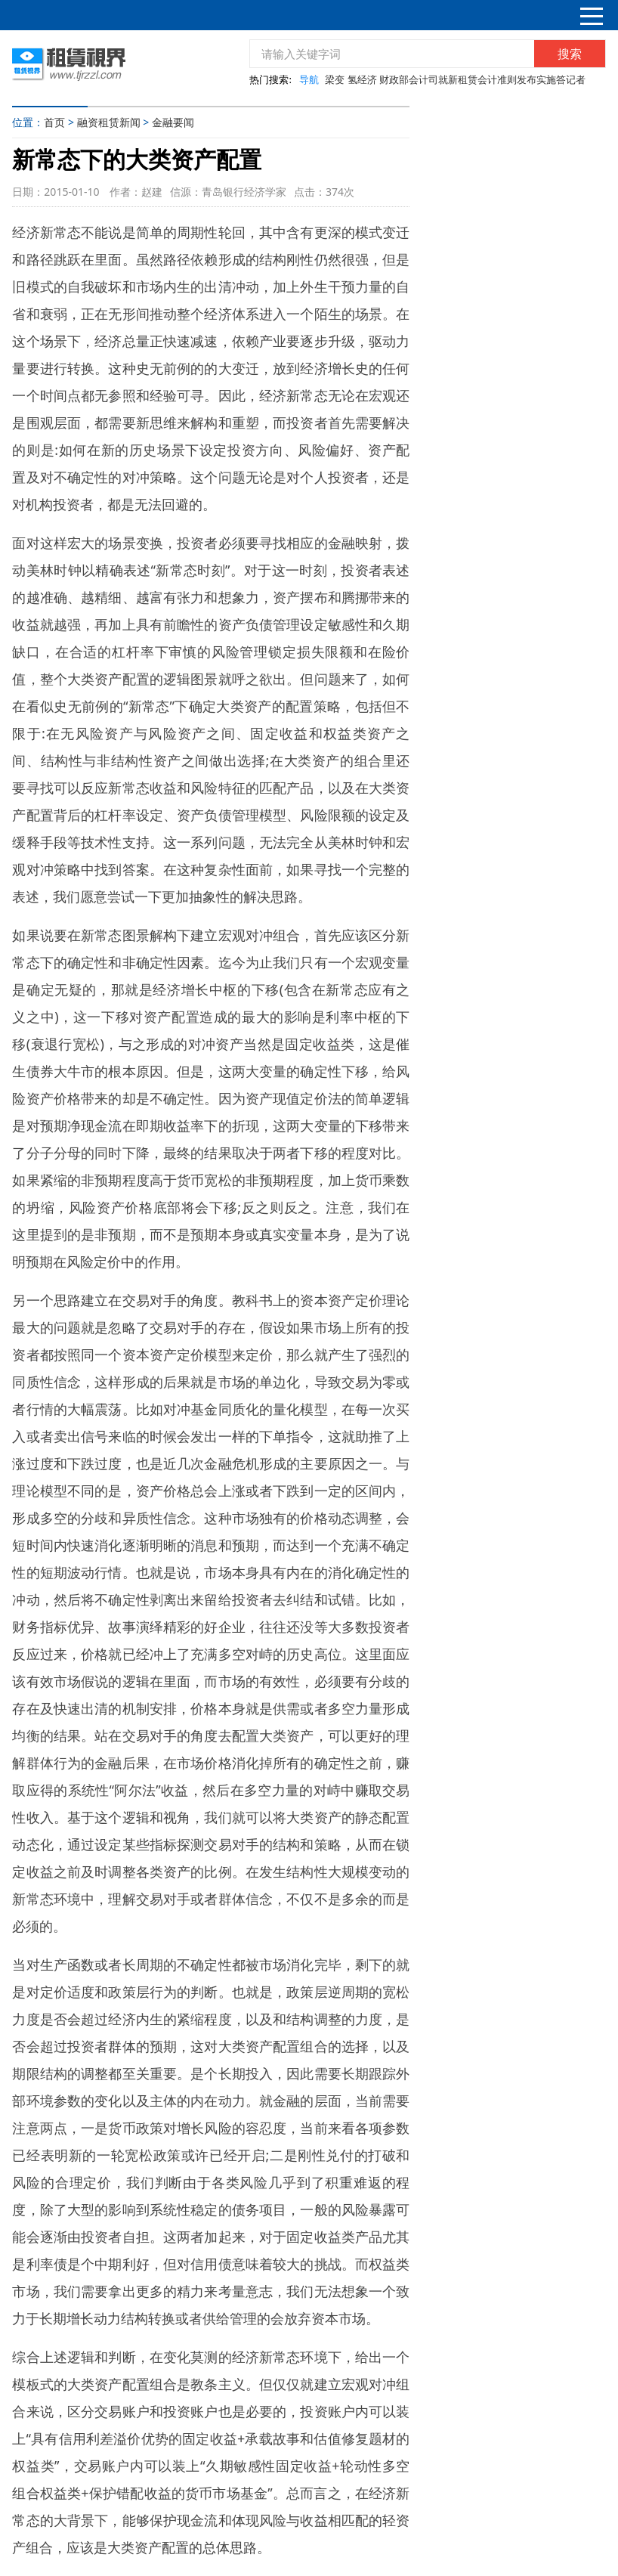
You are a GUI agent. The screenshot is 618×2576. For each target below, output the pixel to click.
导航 (309, 79)
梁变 (335, 79)
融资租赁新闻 (109, 122)
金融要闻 (173, 122)
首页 (54, 122)
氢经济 (362, 79)
